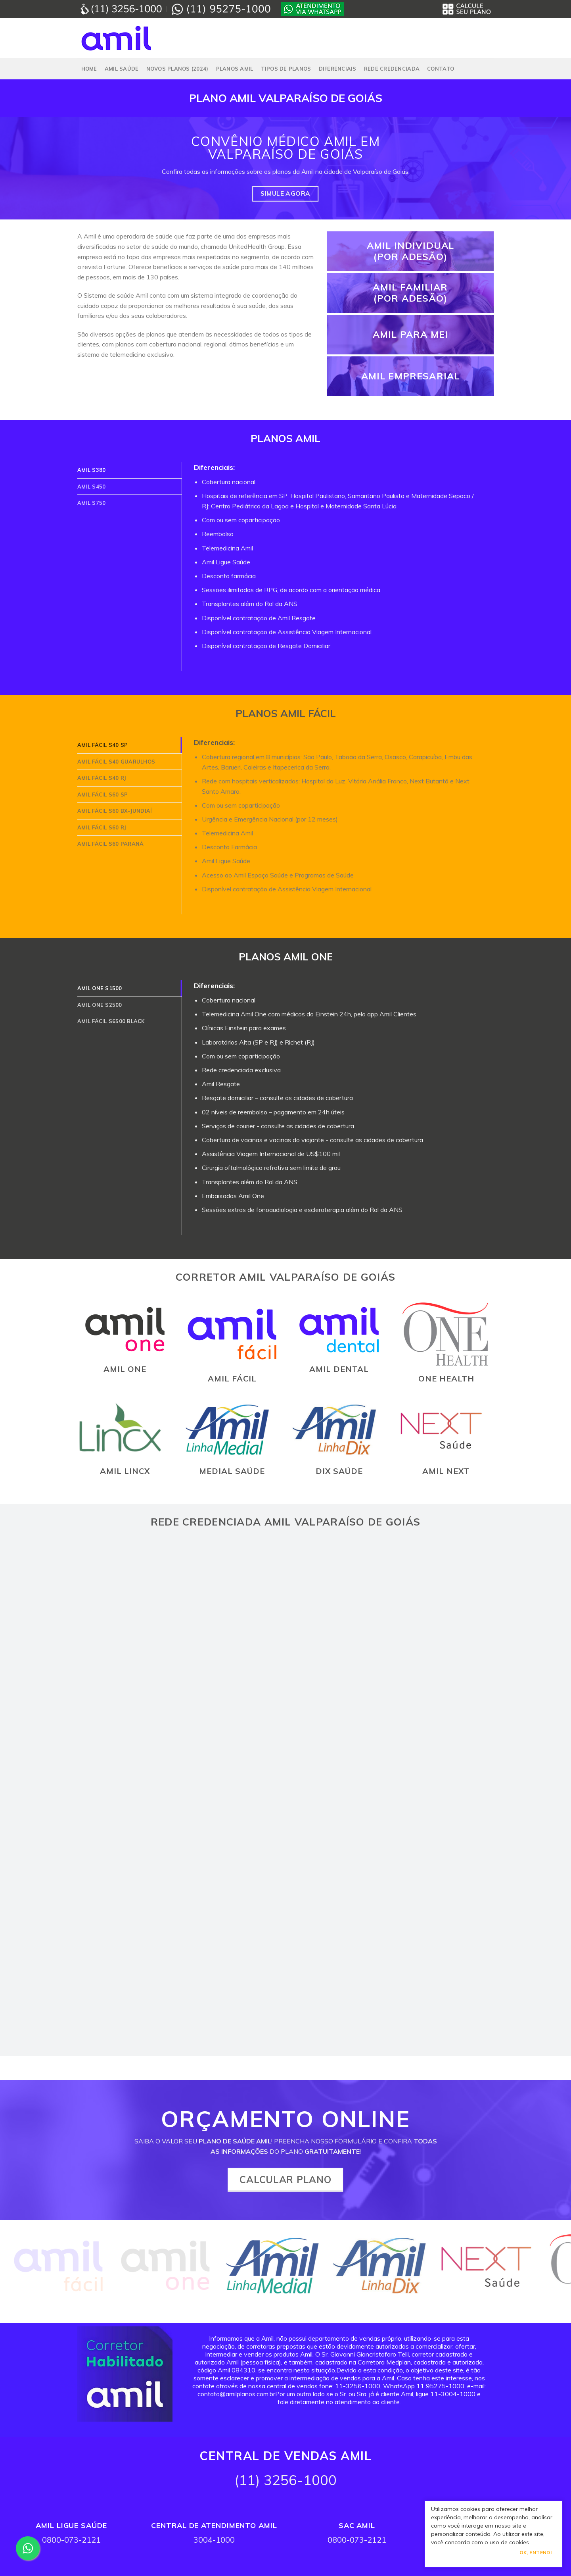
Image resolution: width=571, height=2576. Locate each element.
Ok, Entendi (535, 2552)
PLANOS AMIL (234, 68)
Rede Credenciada (392, 68)
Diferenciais (337, 68)
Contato (440, 68)
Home (89, 68)
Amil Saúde (122, 68)
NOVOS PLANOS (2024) (177, 68)
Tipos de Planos (286, 68)
